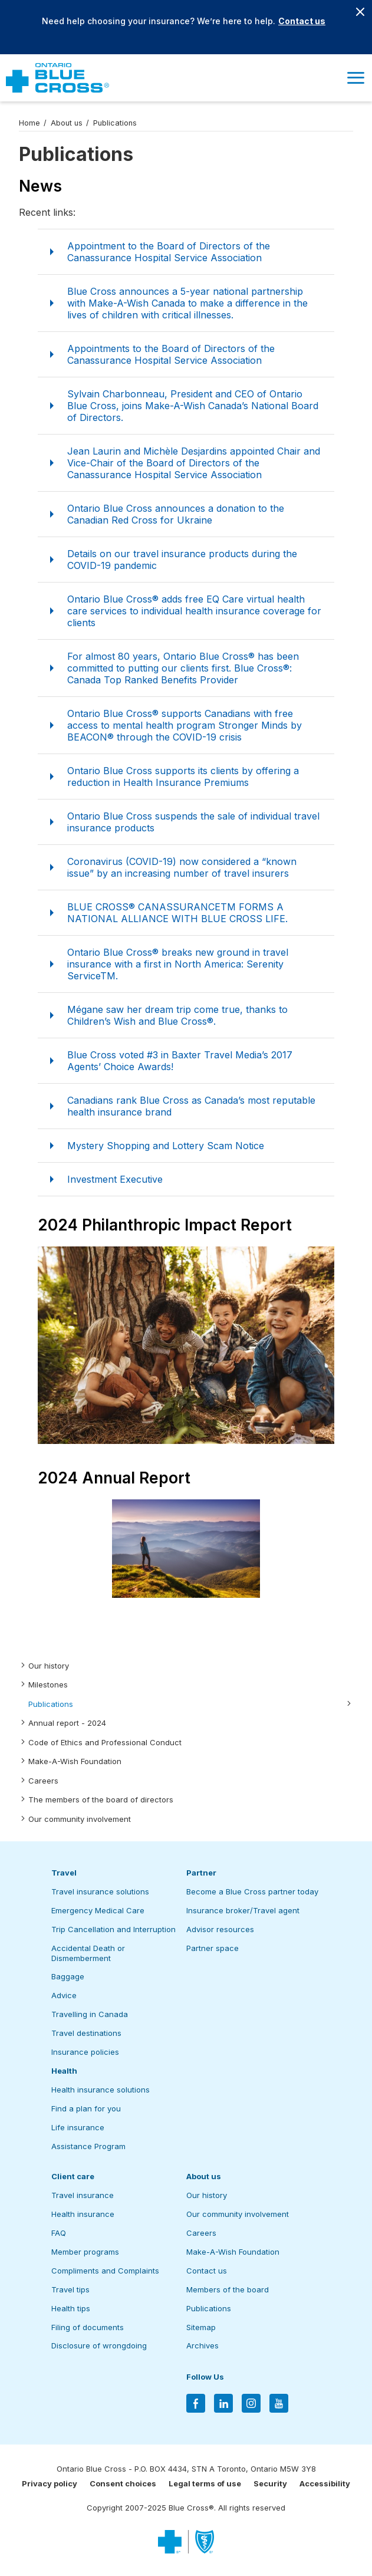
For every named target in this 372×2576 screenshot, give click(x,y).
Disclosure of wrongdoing (99, 2345)
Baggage (67, 1976)
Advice (64, 1995)
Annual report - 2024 (67, 1723)
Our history (48, 1665)
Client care (72, 2176)
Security (270, 2483)
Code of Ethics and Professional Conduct (105, 1742)
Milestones (48, 1684)
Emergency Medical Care (97, 1910)
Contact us (301, 21)
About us (67, 123)
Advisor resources (220, 1929)
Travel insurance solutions (100, 1891)
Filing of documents (87, 2327)
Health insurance (82, 2214)
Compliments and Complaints (105, 2270)
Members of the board (227, 2289)
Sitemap (201, 2327)
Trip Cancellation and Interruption (113, 1929)
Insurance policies (85, 2052)
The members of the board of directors (100, 1799)
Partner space (212, 1948)
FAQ (58, 2233)
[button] (355, 77)
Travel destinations (86, 2033)
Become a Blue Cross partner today (252, 1891)
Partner (201, 1872)
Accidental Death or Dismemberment (88, 1953)
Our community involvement (79, 1819)
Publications (50, 1704)
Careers (43, 1780)
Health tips (70, 2308)
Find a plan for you (86, 2108)
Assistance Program (88, 2146)
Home (29, 123)
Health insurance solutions (100, 2089)
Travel (64, 1872)
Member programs (85, 2251)
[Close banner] (360, 12)
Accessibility (324, 2483)
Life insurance (77, 2127)
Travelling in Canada (89, 2014)
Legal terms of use (205, 2483)
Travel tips (70, 2289)
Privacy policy (49, 2483)
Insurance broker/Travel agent (242, 1910)
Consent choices (123, 2483)
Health (64, 2070)
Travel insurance (82, 2195)
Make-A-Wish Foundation (74, 1761)
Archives (202, 2345)
